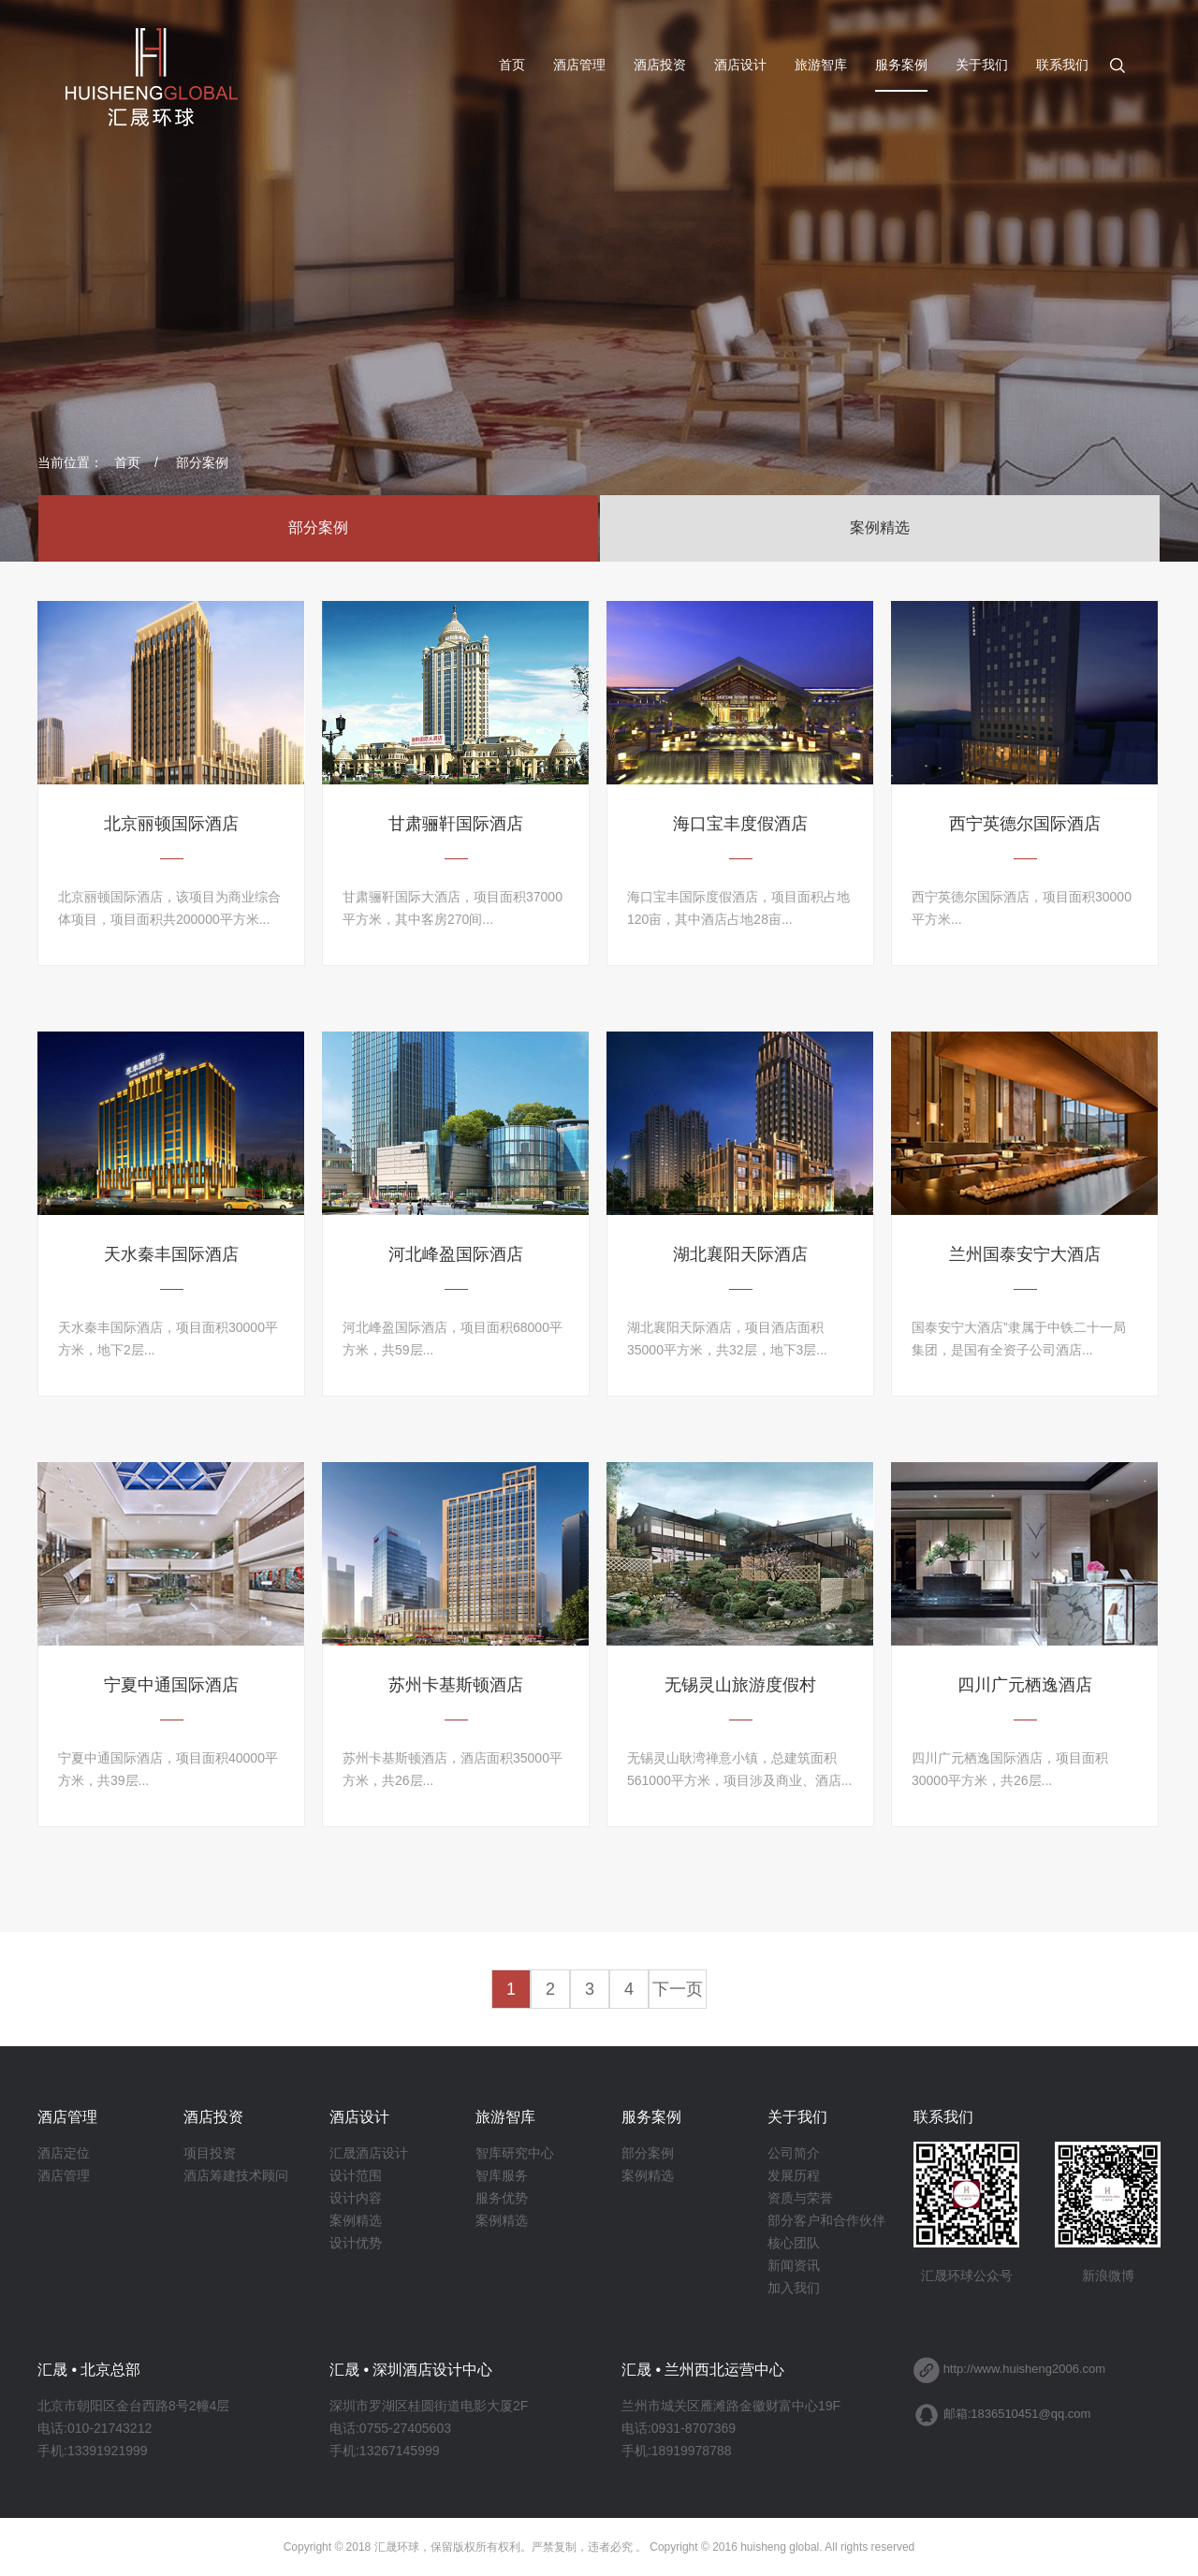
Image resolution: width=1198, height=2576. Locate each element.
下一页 (677, 1989)
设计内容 (355, 2197)
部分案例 (202, 462)
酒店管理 (579, 65)
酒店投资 (660, 65)
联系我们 (1062, 65)
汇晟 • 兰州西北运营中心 (703, 2370)
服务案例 (901, 65)
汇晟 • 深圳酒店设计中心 (411, 2370)
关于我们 (982, 65)
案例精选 (880, 527)
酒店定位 (63, 2152)
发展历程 (793, 2175)
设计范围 (355, 2175)
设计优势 (355, 2242)
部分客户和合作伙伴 (826, 2220)
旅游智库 (821, 65)
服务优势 (501, 2197)
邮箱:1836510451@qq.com (1017, 2414)
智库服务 (501, 2175)
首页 (512, 65)
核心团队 (793, 2242)
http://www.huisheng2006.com (1024, 2369)
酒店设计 (740, 65)
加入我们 (793, 2287)
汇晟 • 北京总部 (89, 2370)
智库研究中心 (514, 2152)
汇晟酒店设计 (368, 2152)
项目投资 (209, 2152)
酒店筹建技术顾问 (235, 2175)
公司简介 (793, 2152)
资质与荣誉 (800, 2197)
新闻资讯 (793, 2265)
